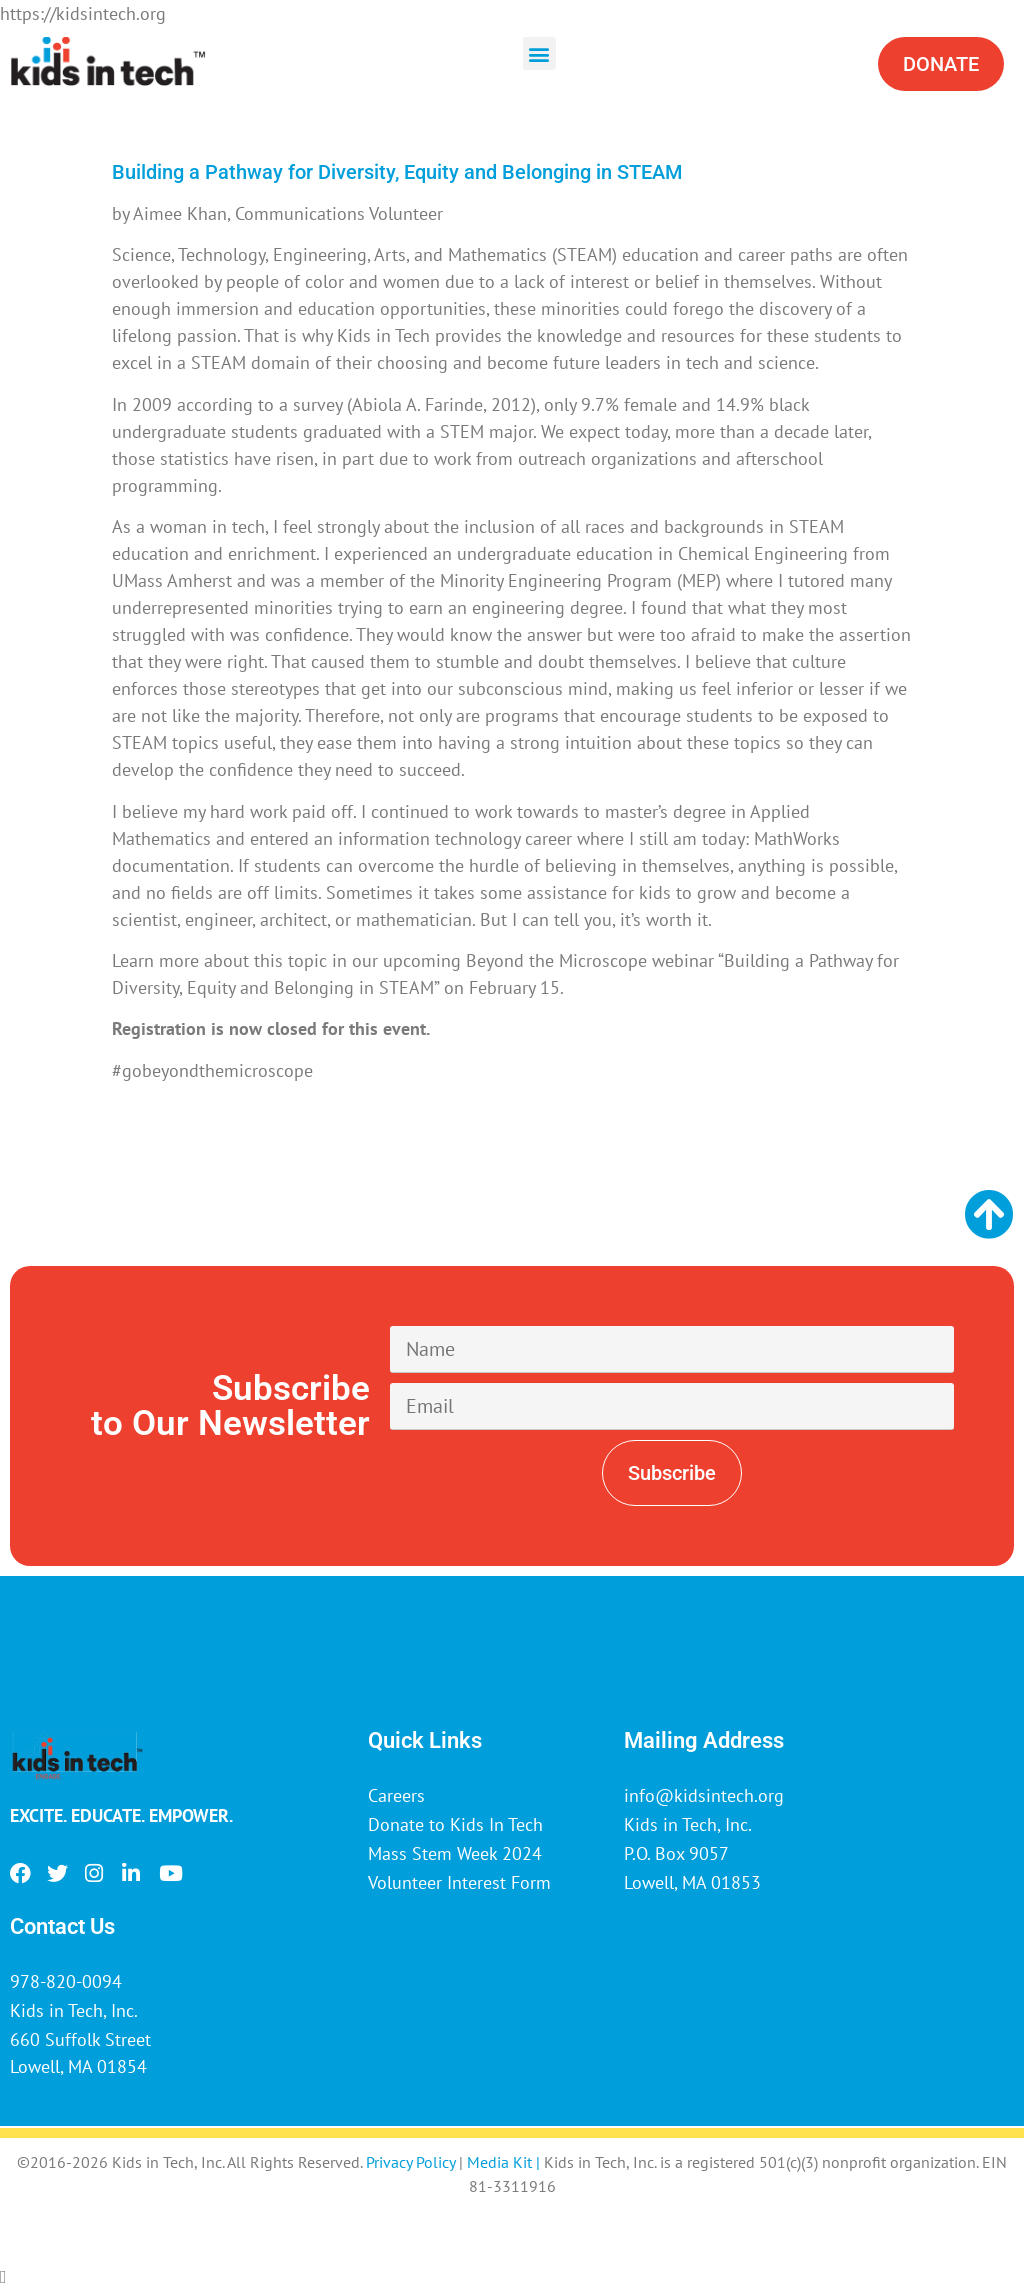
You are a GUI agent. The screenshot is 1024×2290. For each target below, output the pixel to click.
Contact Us (62, 1926)
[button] (539, 53)
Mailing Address (704, 1740)
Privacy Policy (410, 2162)
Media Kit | (505, 2162)
